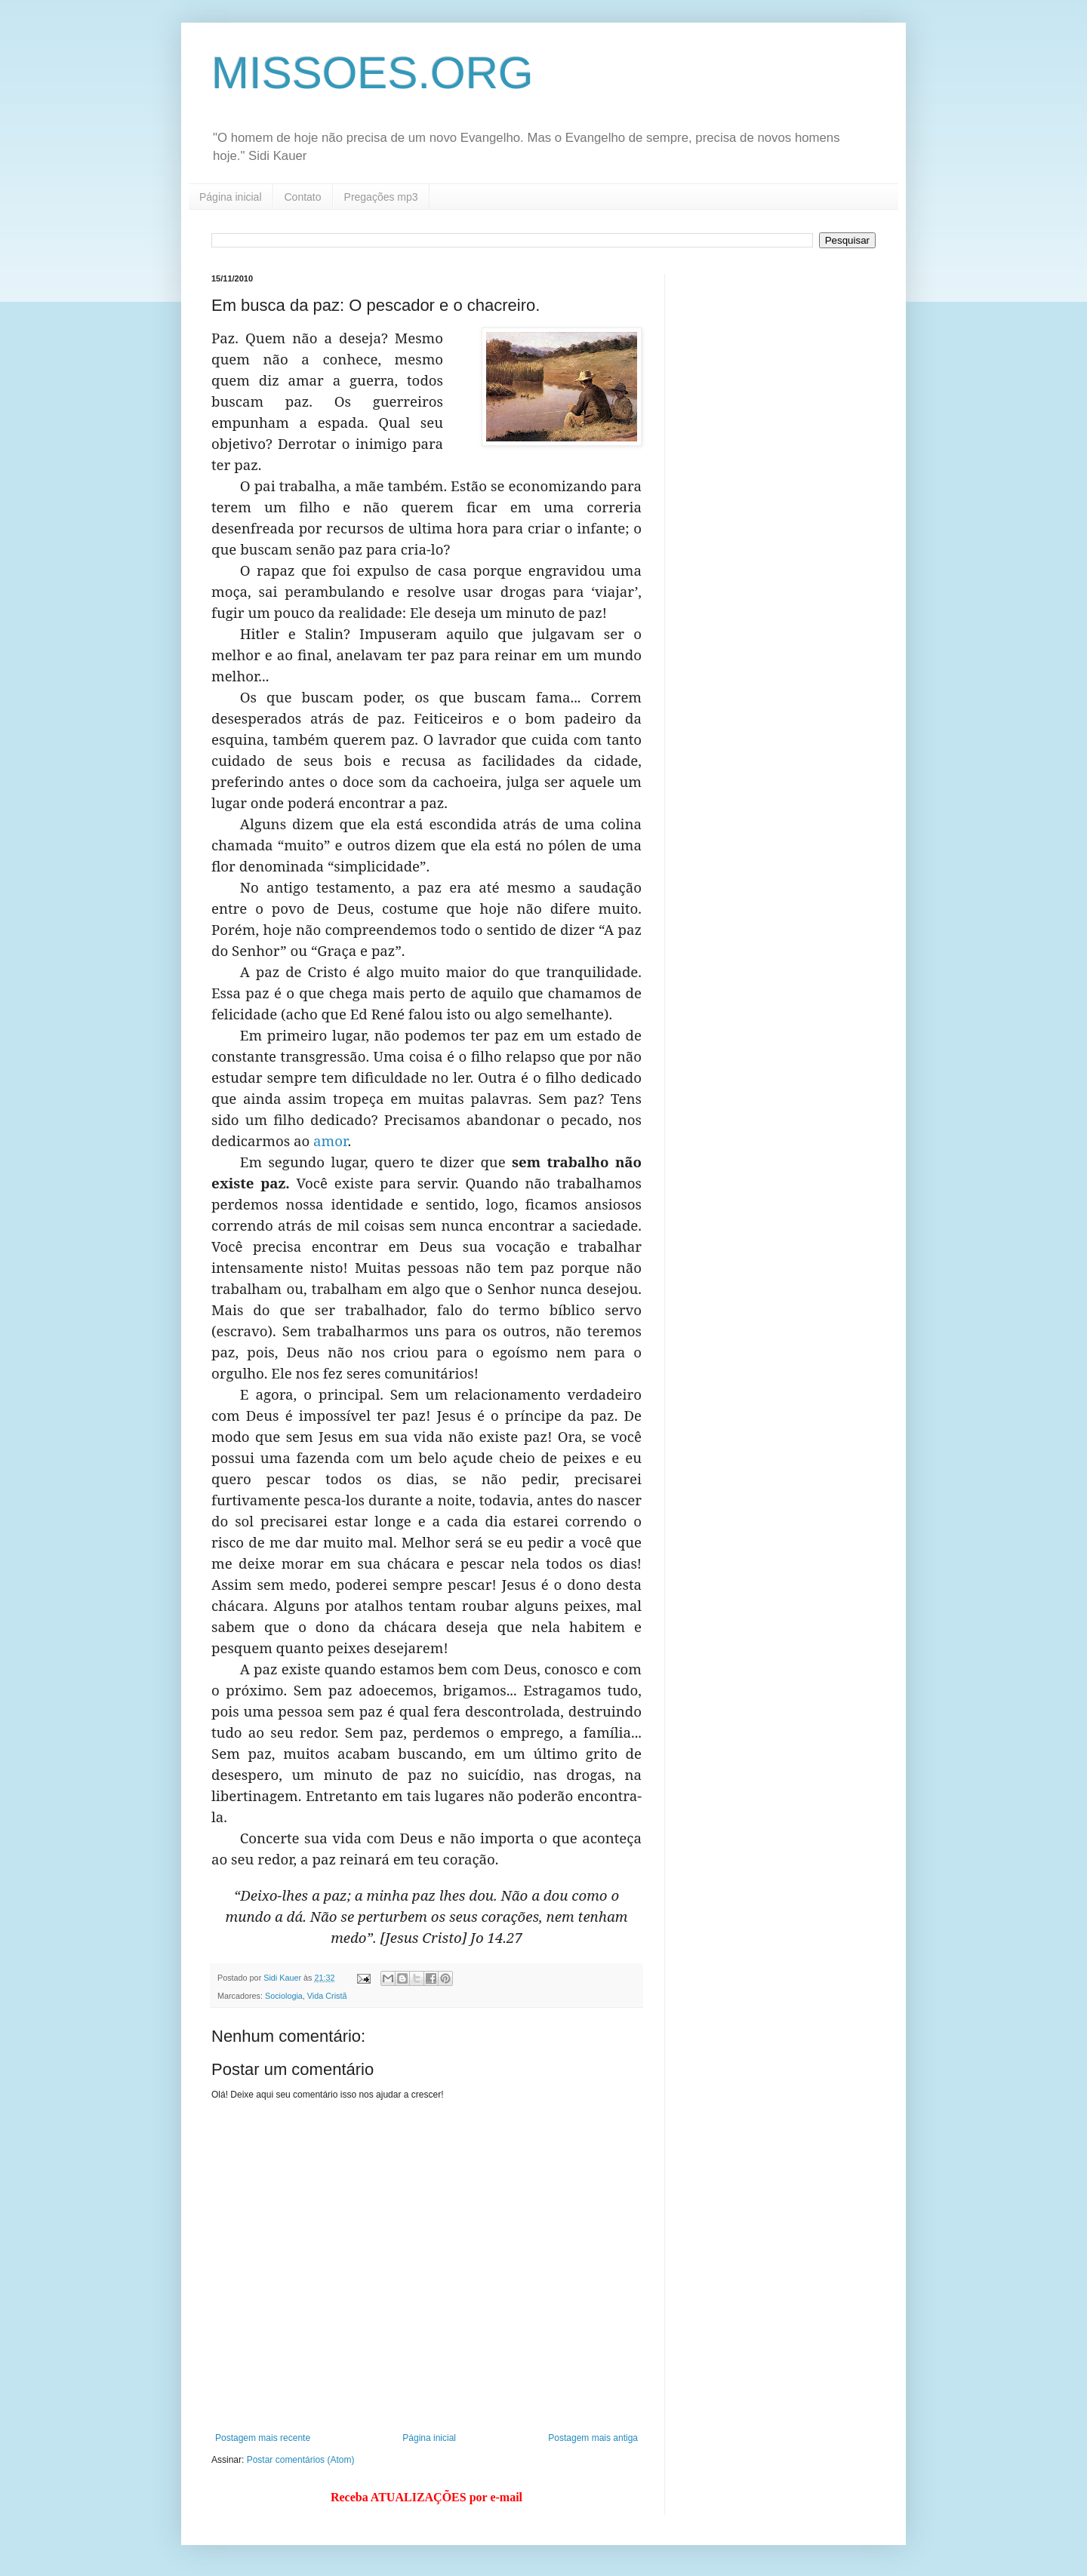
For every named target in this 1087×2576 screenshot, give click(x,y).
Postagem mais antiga (593, 2438)
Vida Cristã (327, 1995)
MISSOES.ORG (372, 73)
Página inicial (230, 197)
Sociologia (284, 1995)
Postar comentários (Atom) (301, 2460)
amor (330, 1140)
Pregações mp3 (381, 197)
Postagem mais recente (262, 2438)
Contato (303, 197)
